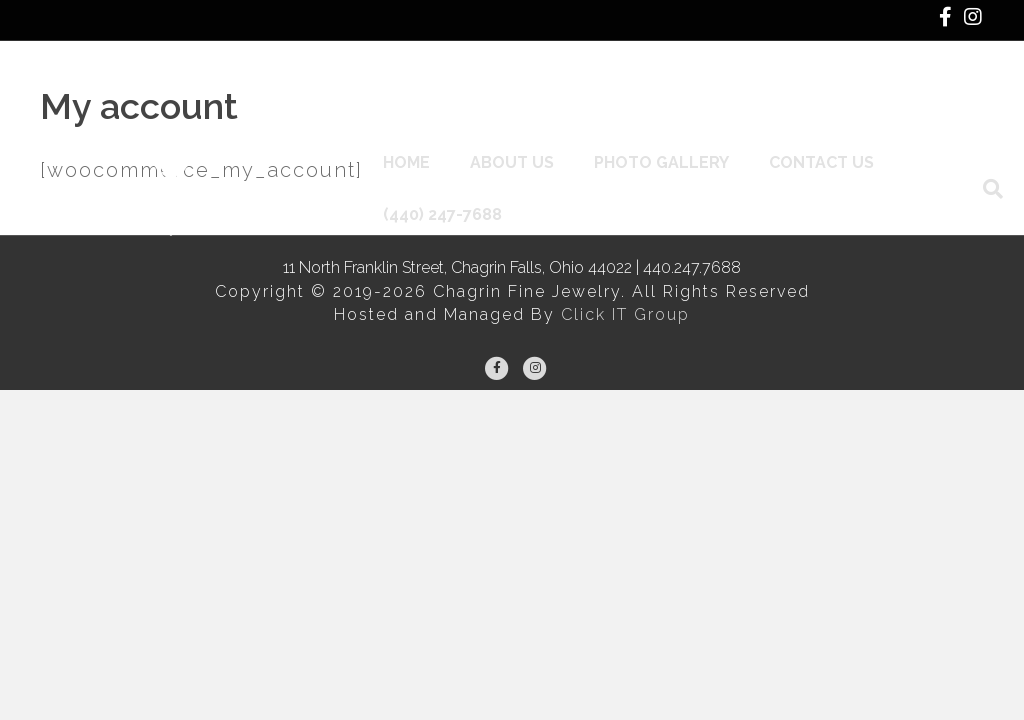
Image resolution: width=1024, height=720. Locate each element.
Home (413, 96)
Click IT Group (625, 314)
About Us (519, 96)
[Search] (964, 123)
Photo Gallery (668, 96)
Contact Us (828, 96)
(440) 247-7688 (449, 148)
